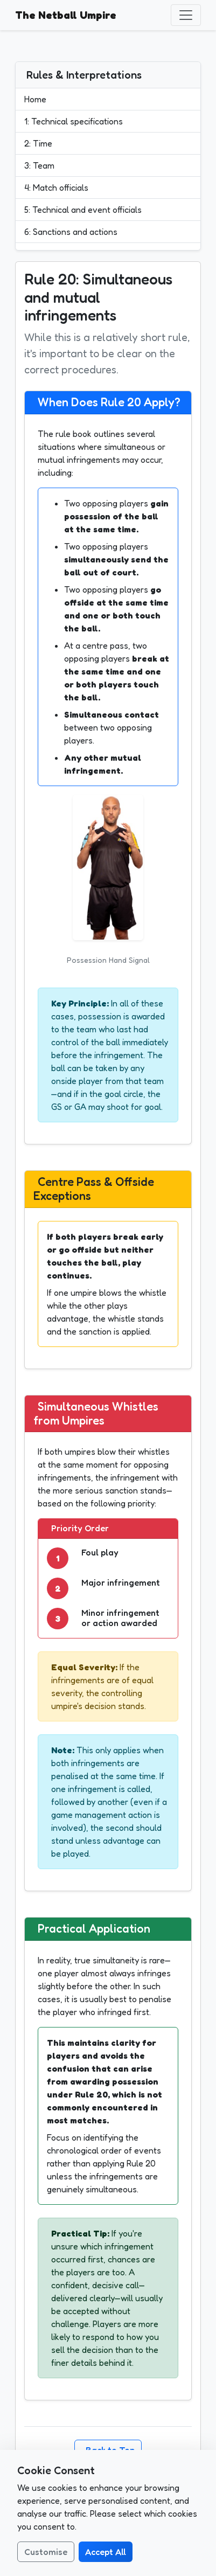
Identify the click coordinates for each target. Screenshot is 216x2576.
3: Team (39, 165)
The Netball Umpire (65, 15)
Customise (45, 2551)
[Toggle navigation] (186, 15)
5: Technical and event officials (83, 209)
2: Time (38, 143)
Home (35, 99)
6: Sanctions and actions (70, 231)
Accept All (105, 2551)
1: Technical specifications (73, 121)
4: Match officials (56, 187)
